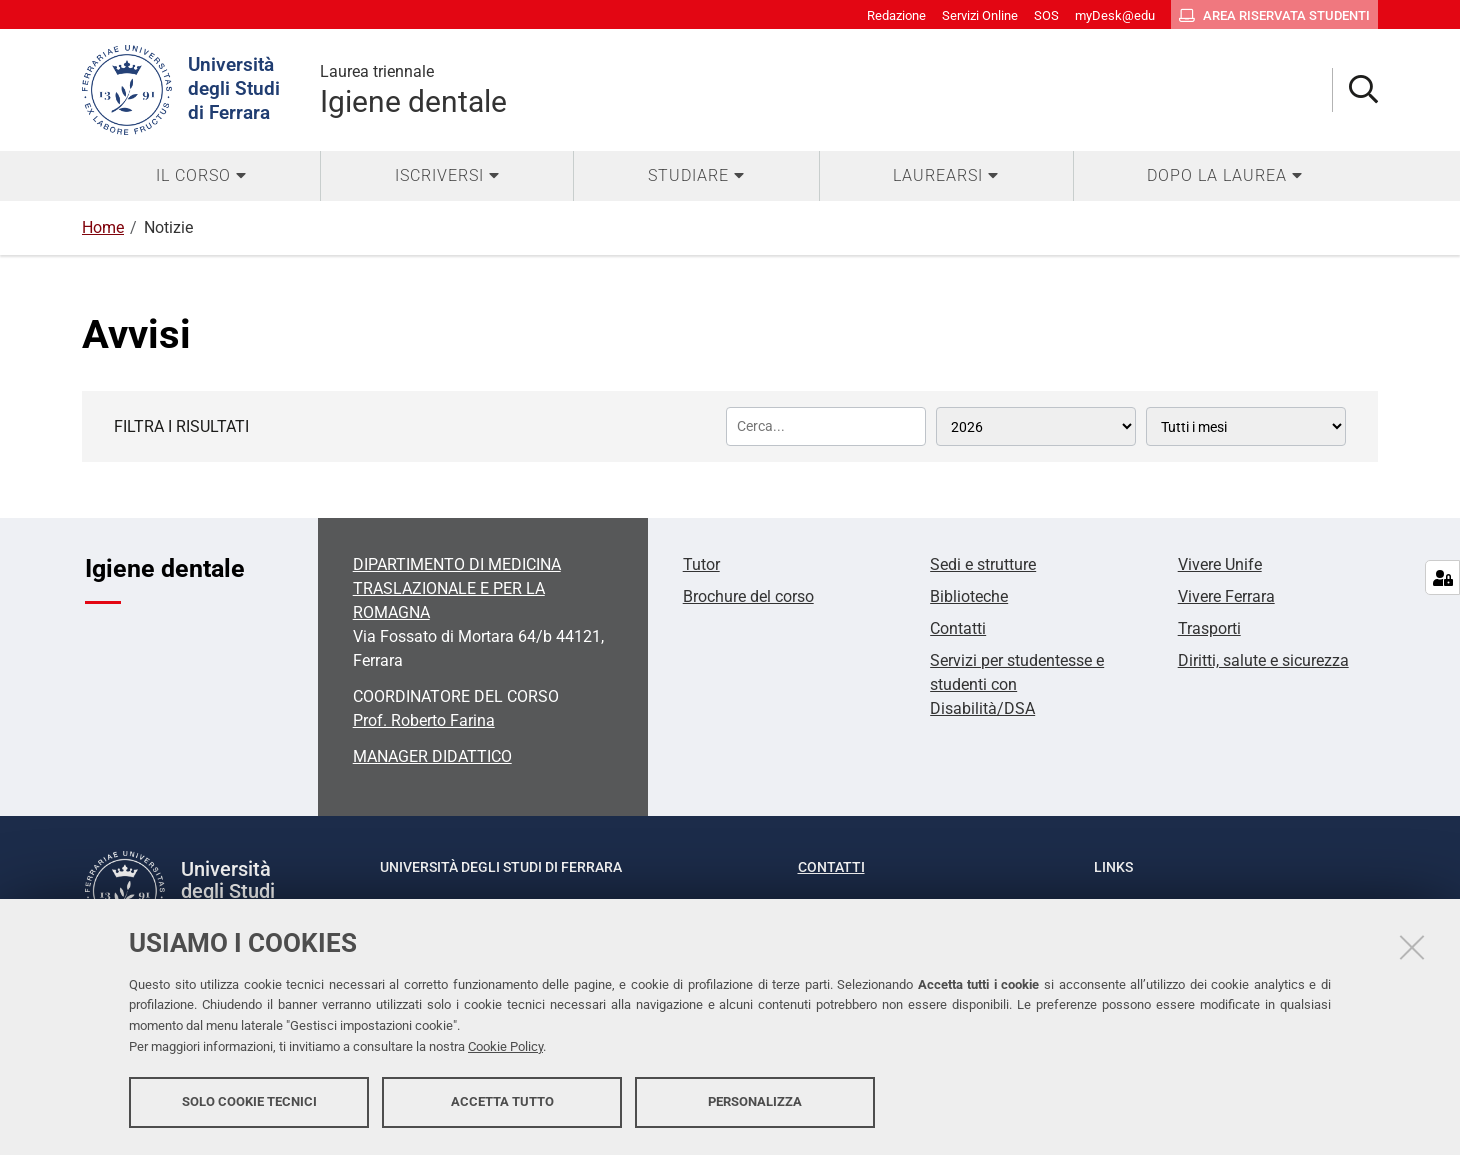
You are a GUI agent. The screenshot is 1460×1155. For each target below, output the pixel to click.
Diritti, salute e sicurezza (1263, 660)
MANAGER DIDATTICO (432, 756)
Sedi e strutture (983, 564)
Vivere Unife (1220, 564)
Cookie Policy (505, 1047)
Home (103, 227)
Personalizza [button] (755, 1102)
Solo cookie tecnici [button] (249, 1102)
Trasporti (1209, 628)
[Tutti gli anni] (1036, 426)
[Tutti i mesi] (1246, 426)
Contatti (958, 628)
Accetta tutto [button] (502, 1102)
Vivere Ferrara (1226, 596)
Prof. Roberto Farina (424, 720)
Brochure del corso (748, 596)
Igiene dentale (413, 89)
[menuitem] (201, 176)
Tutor (701, 564)
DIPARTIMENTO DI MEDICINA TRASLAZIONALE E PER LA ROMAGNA (457, 588)
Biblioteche (969, 596)
